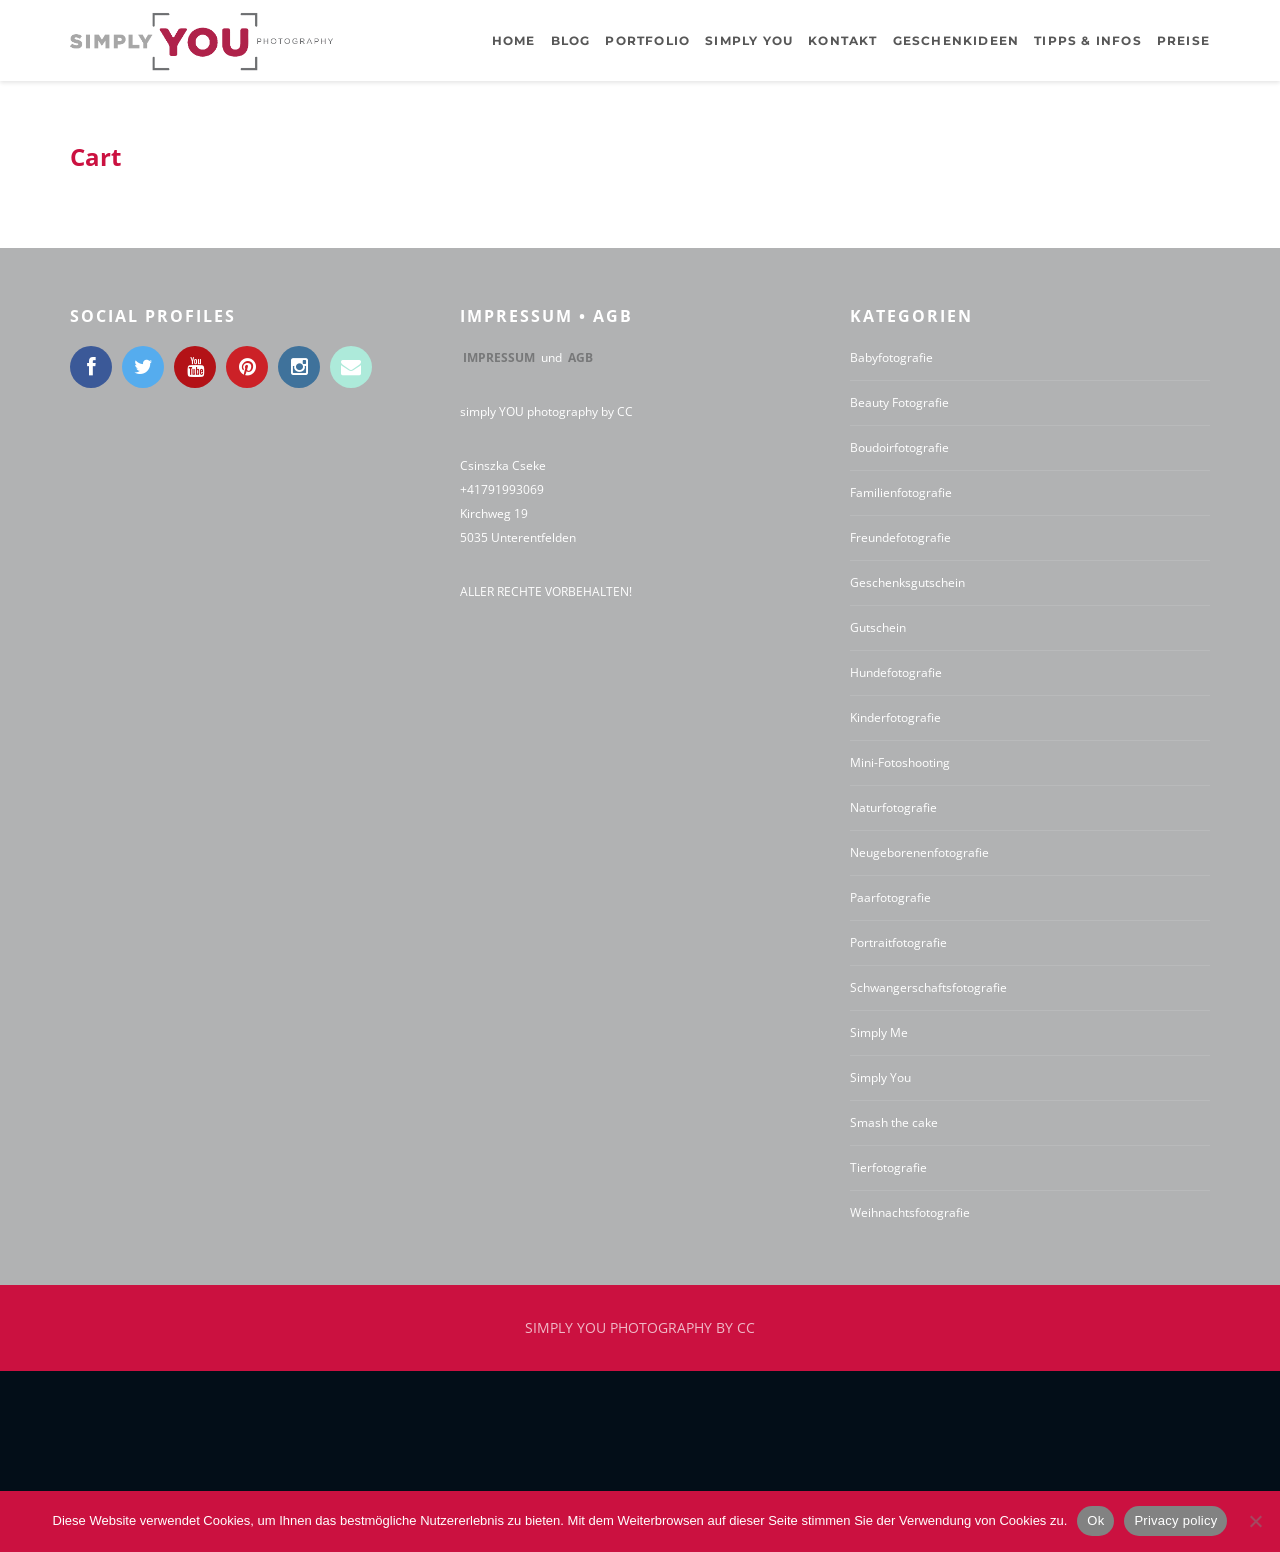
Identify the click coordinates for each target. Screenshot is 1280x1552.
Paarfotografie (890, 897)
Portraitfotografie (898, 942)
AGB (580, 357)
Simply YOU (749, 40)
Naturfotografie (893, 807)
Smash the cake (894, 1122)
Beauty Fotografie (899, 402)
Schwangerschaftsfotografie (928, 987)
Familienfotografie (901, 492)
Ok (1095, 1520)
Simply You (880, 1077)
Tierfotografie (888, 1167)
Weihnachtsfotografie (910, 1212)
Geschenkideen (956, 40)
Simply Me (879, 1032)
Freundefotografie (900, 537)
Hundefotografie (896, 672)
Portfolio (647, 40)
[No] (1255, 1521)
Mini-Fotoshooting (900, 762)
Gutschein (878, 627)
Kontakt (842, 40)
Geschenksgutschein (907, 582)
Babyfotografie (891, 357)
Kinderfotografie (895, 717)
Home (514, 40)
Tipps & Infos (1088, 40)
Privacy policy (1175, 1520)
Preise (1183, 40)
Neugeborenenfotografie (919, 852)
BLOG (571, 40)
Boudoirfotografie (899, 447)
